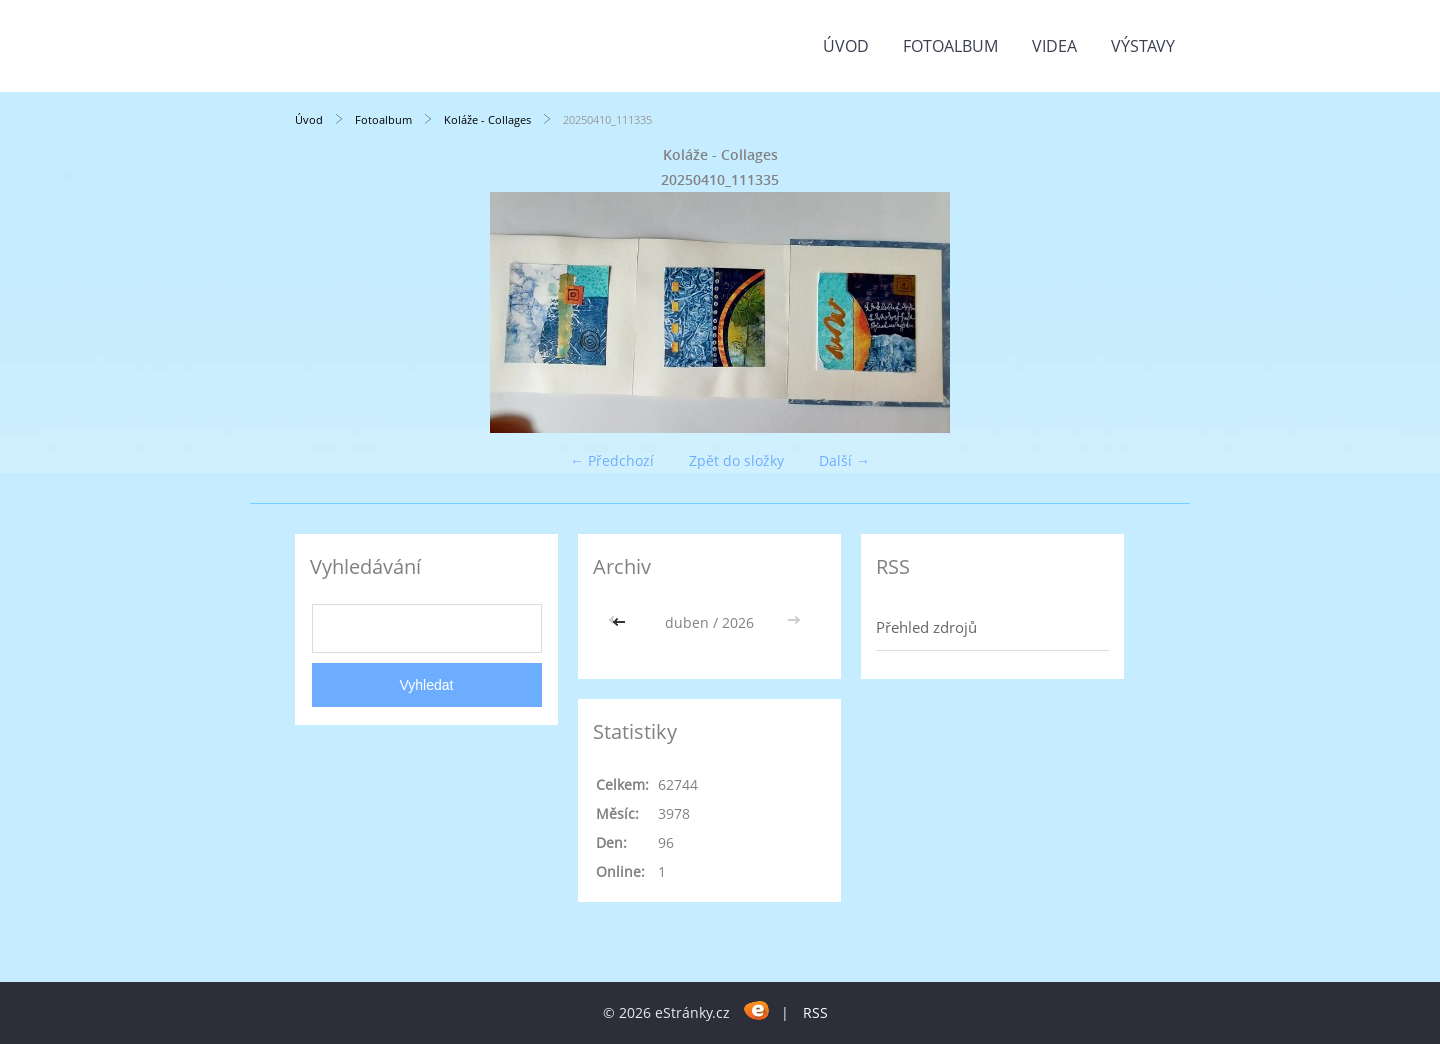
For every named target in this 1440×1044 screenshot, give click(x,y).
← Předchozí (612, 460)
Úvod (846, 46)
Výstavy (1143, 46)
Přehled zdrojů (926, 627)
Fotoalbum (950, 46)
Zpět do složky (736, 460)
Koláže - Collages (487, 119)
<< (621, 622)
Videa (1054, 46)
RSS (815, 1012)
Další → (844, 460)
